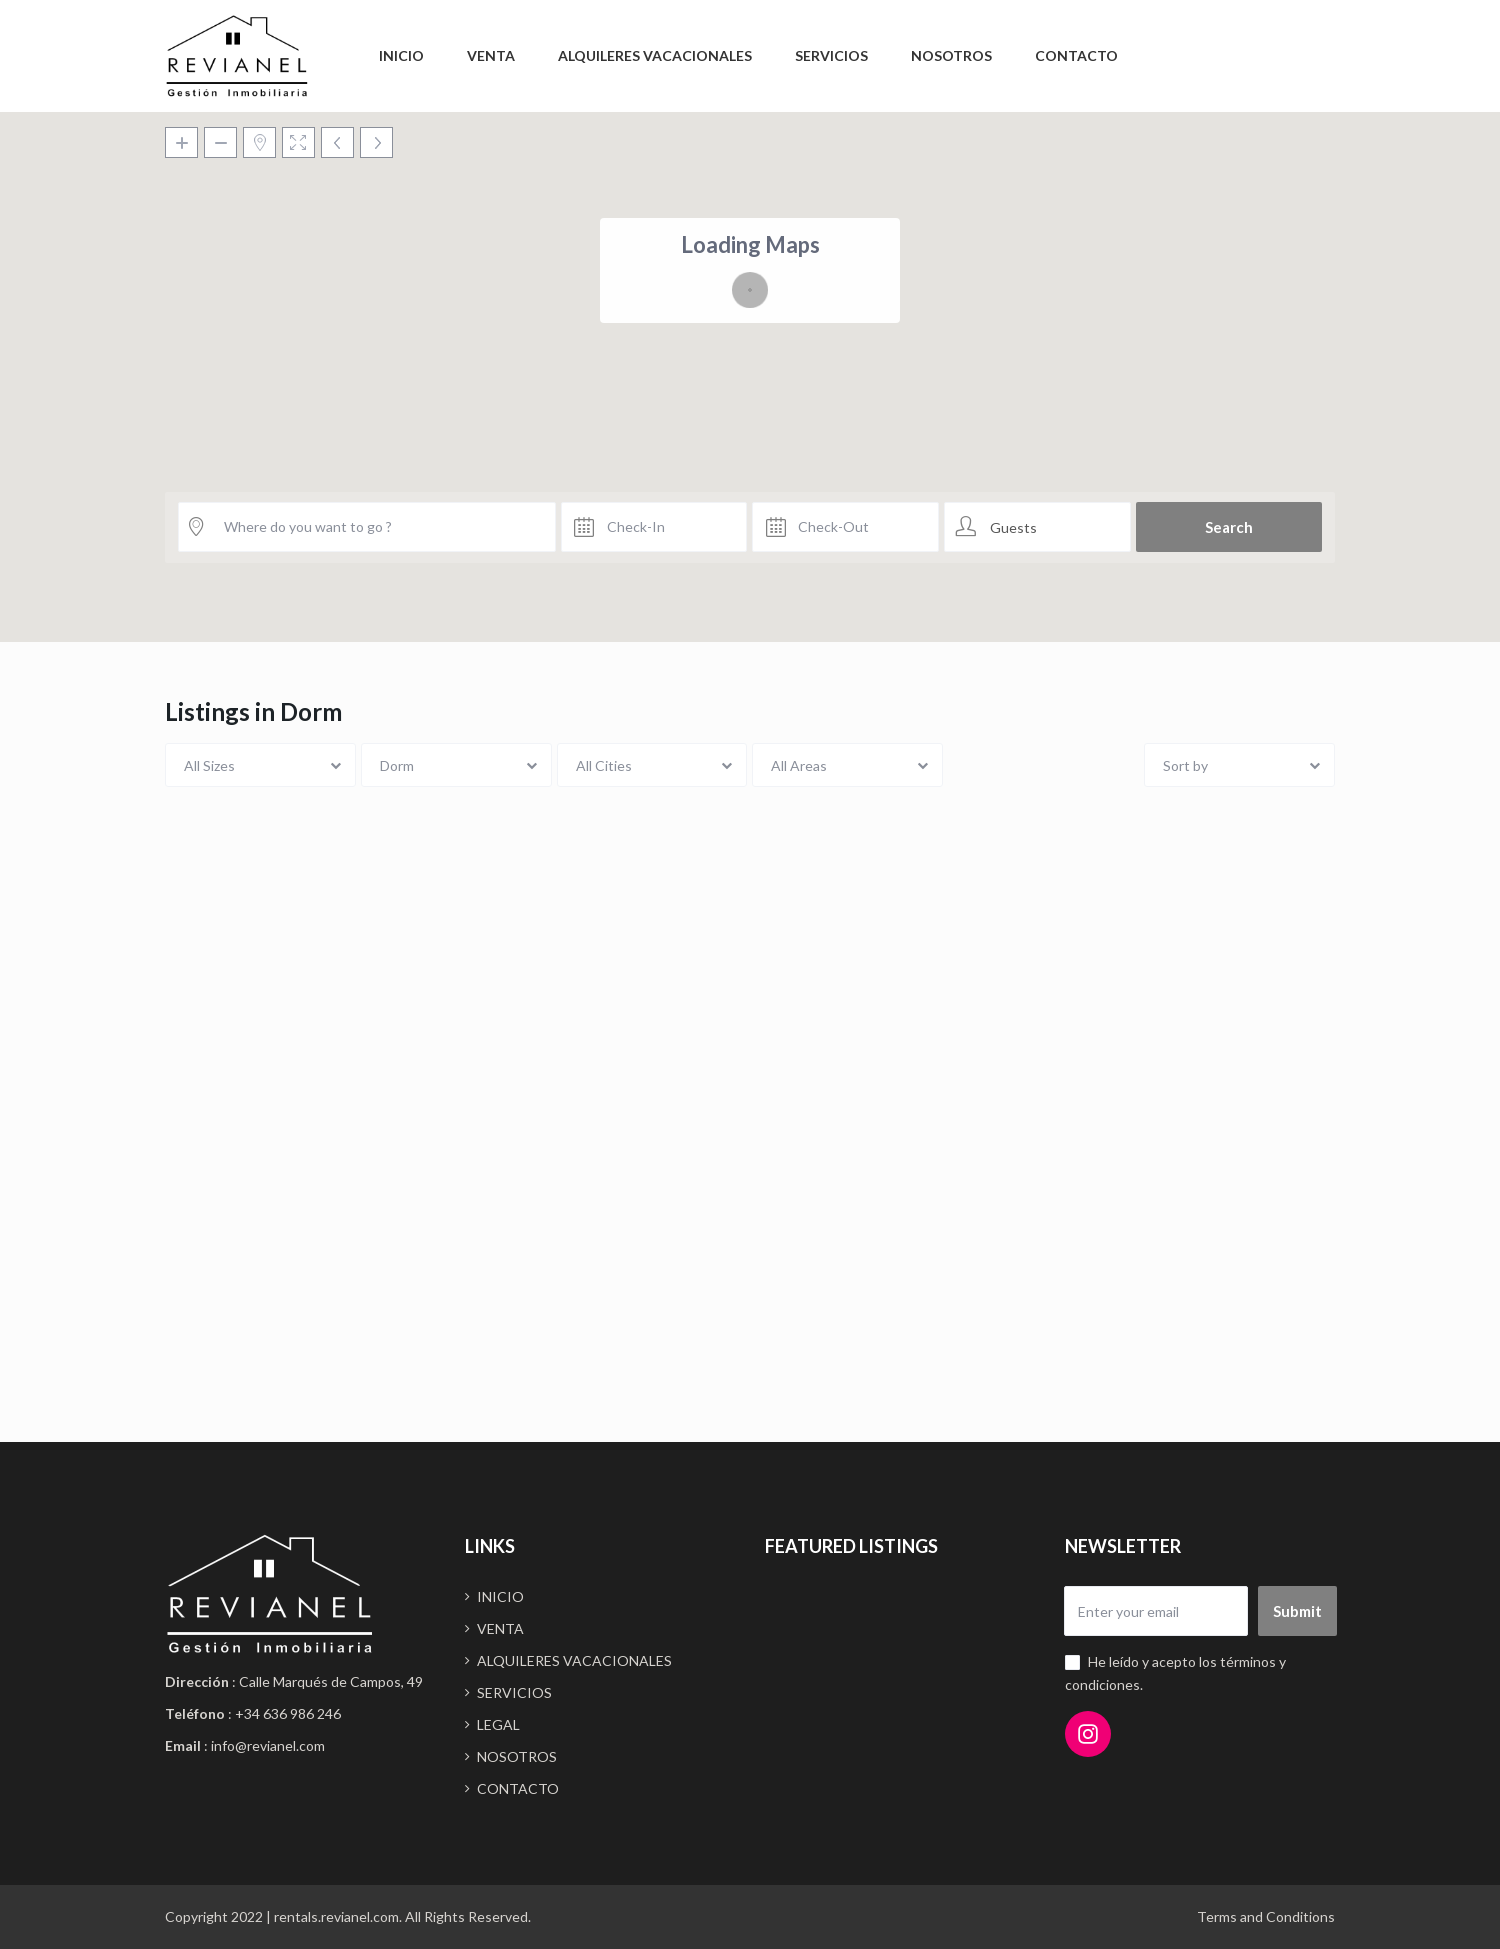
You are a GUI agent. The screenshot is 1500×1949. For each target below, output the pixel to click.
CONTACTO (1076, 55)
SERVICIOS (831, 55)
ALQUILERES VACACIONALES (655, 55)
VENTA (491, 55)
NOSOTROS (951, 55)
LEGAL (498, 1724)
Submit (1297, 1611)
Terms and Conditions (1266, 1916)
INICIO (401, 55)
